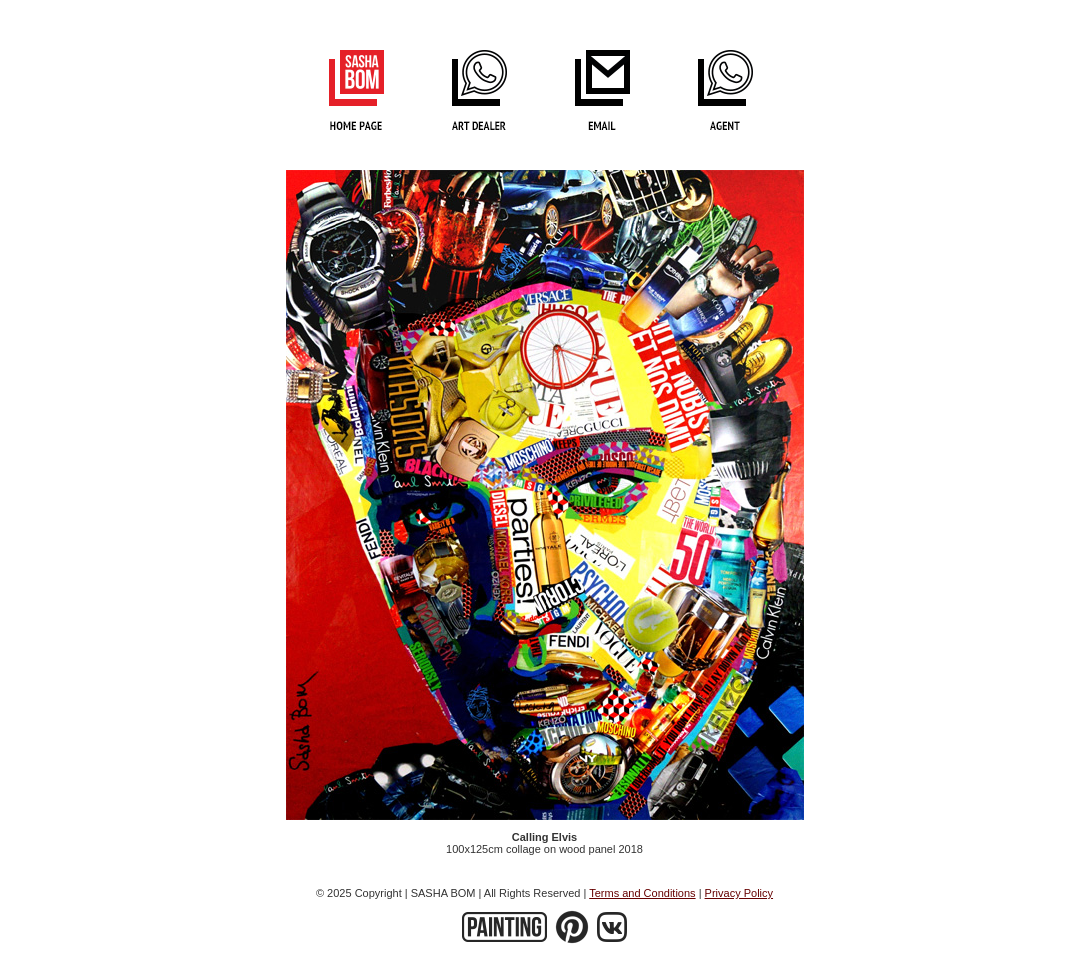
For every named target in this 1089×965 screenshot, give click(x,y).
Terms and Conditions (642, 893)
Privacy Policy (739, 893)
